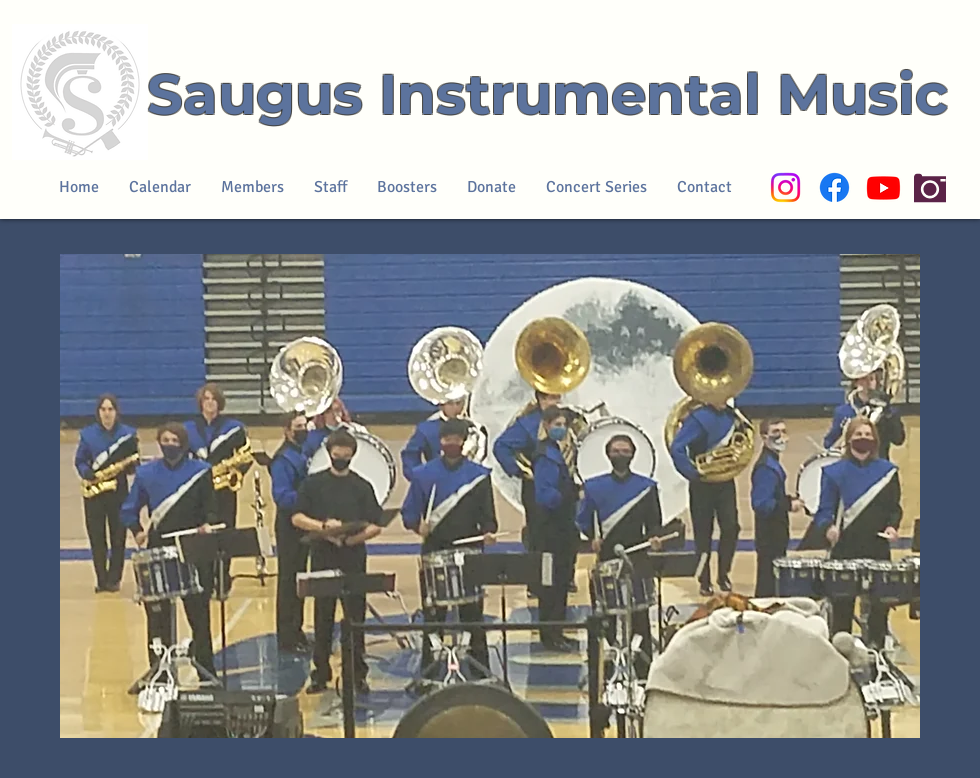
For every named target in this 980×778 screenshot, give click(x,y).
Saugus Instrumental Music (547, 94)
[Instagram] (785, 187)
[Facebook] (834, 187)
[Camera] (930, 187)
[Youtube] (883, 187)
